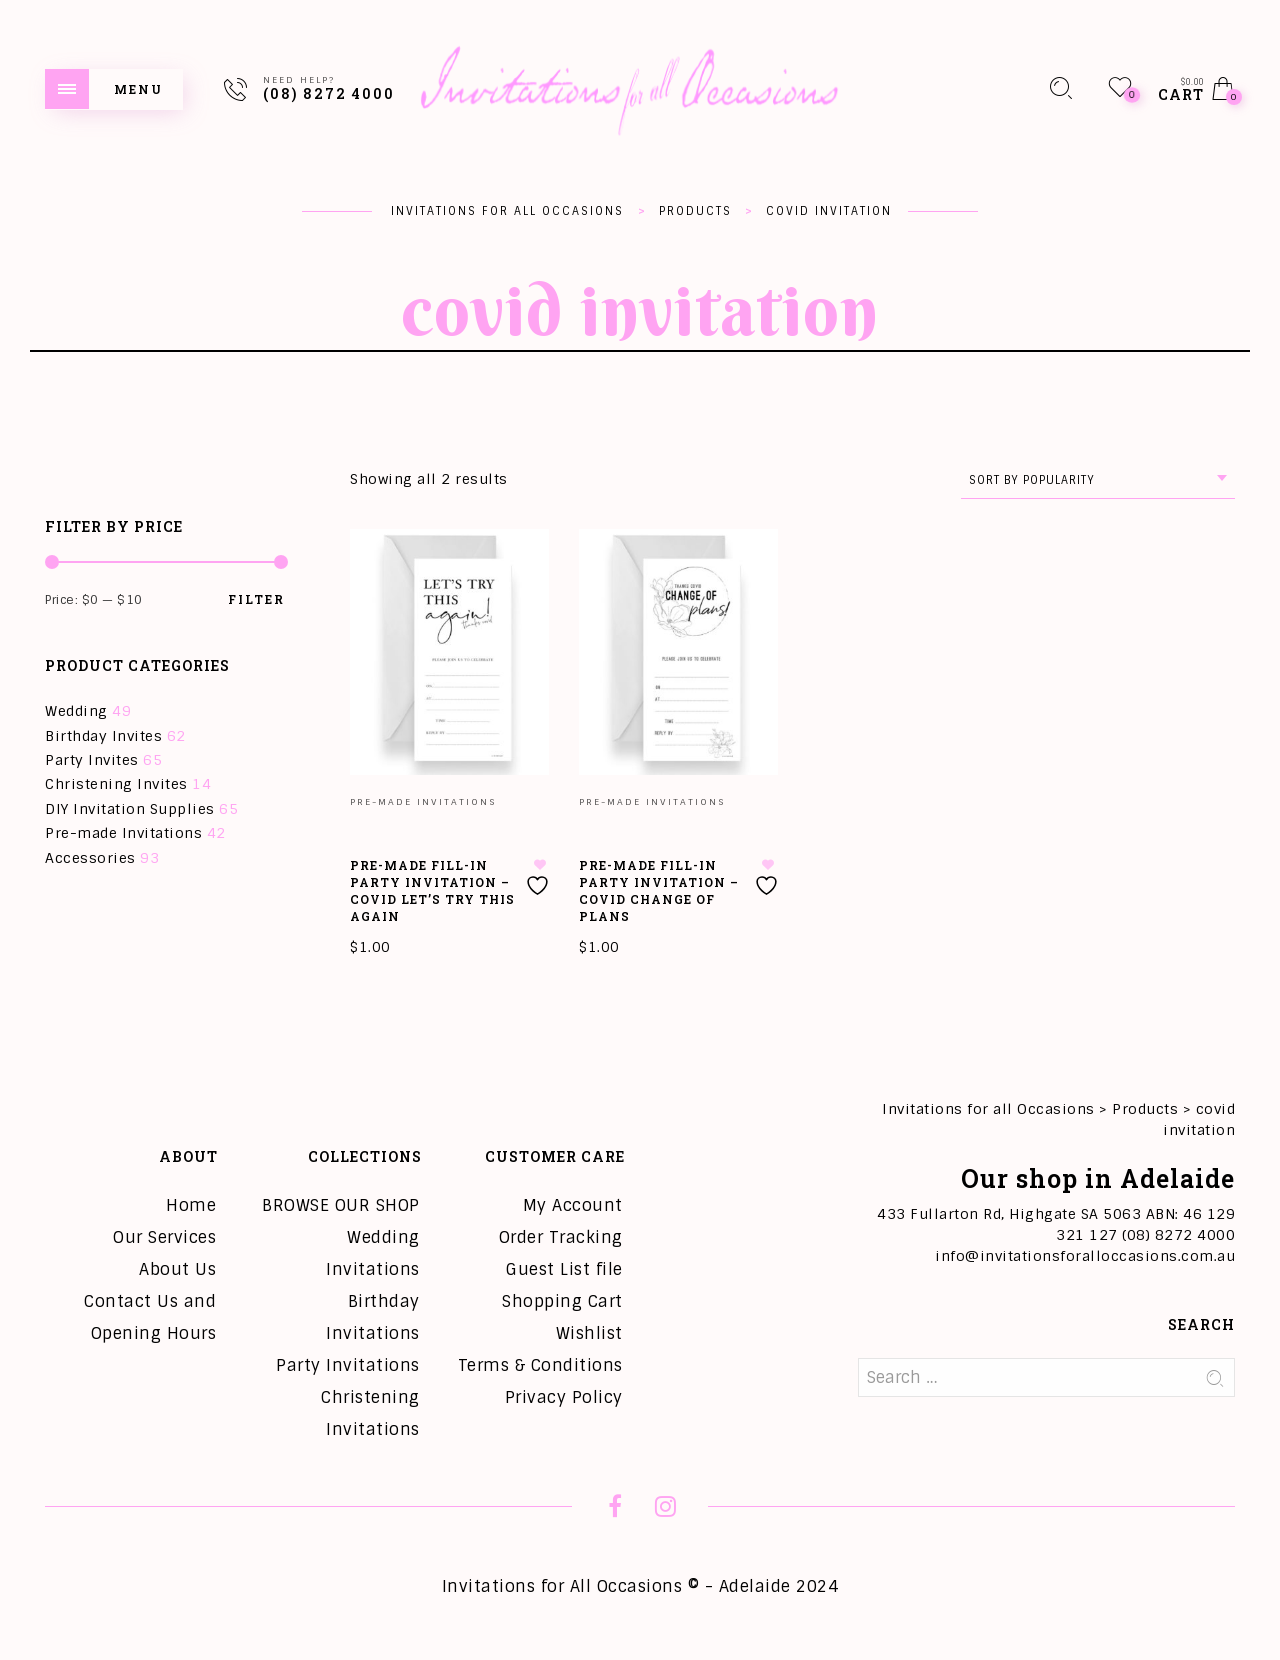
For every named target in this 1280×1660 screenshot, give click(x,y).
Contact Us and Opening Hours (150, 1317)
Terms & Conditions (540, 1365)
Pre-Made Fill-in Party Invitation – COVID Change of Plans (659, 890)
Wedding (76, 711)
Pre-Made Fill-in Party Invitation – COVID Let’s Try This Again (432, 890)
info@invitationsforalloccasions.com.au (1085, 1256)
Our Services (164, 1237)
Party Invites (92, 760)
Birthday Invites (103, 736)
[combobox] (1098, 480)
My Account (573, 1205)
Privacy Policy (564, 1397)
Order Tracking (561, 1237)
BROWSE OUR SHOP (341, 1205)
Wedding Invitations (373, 1253)
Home (191, 1205)
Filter (256, 599)
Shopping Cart (562, 1301)
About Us (177, 1269)
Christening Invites (116, 784)
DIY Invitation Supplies (130, 809)
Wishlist (589, 1333)
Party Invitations (348, 1365)
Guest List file (564, 1269)
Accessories (90, 858)
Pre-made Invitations (123, 833)
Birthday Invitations (373, 1317)
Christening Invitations (370, 1413)
